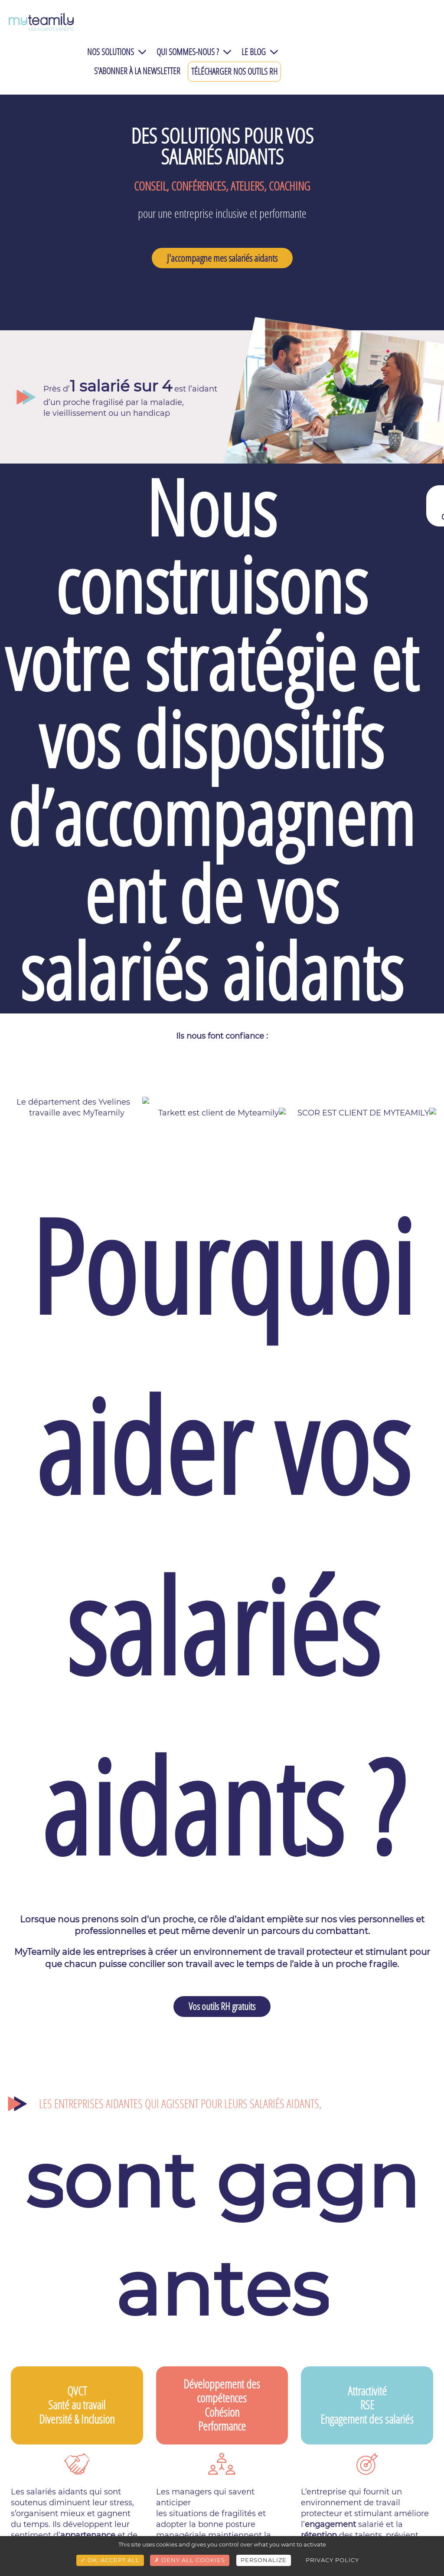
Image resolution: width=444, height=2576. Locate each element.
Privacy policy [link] (332, 2559)
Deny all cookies (189, 2559)
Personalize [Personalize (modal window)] (264, 2559)
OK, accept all (110, 2559)
